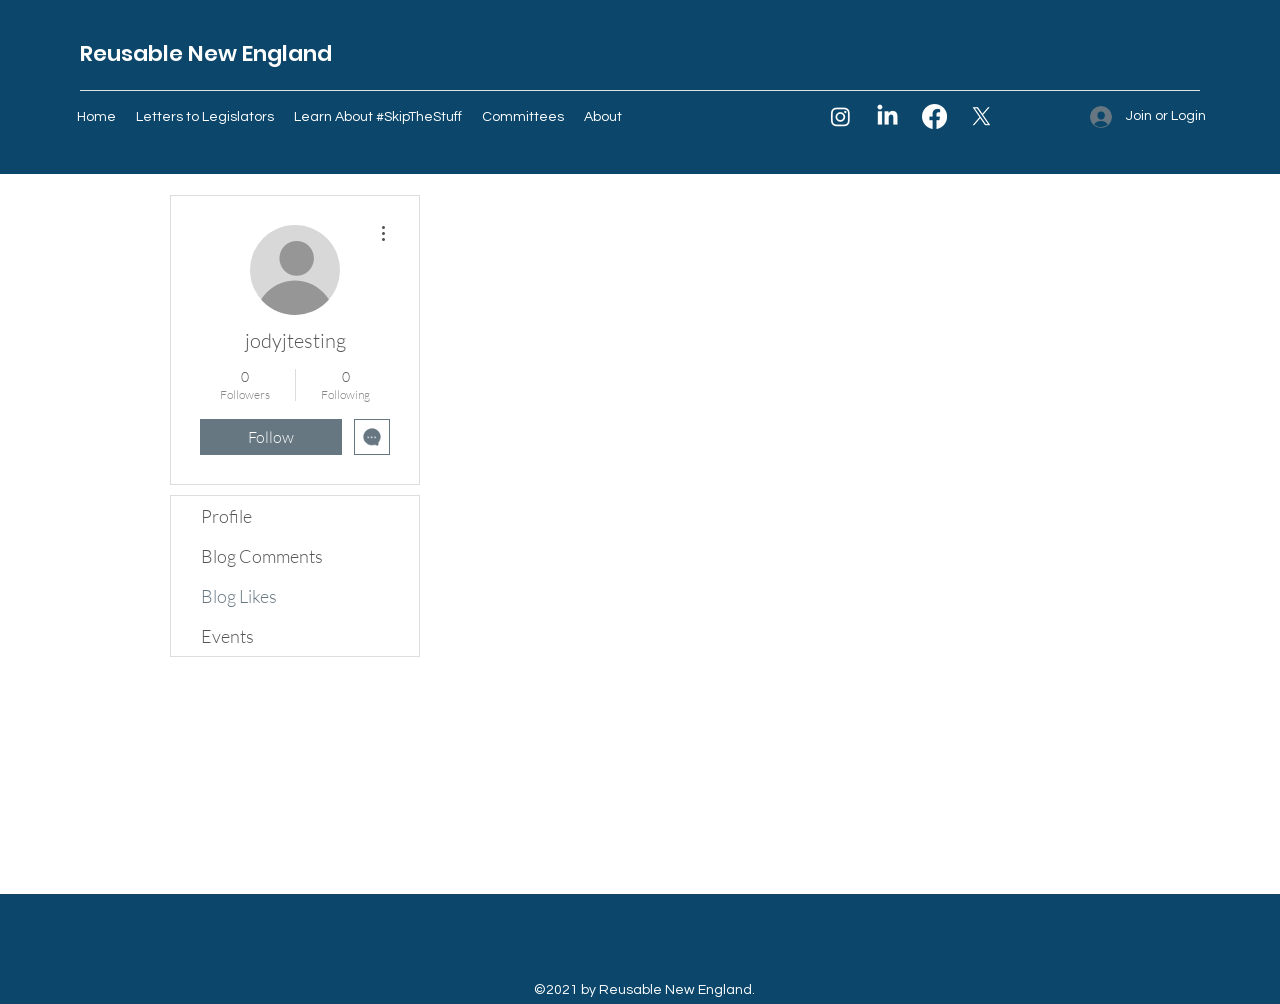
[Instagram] (840, 116)
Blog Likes (239, 596)
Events (227, 636)
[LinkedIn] (887, 116)
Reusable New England (206, 53)
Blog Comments (262, 556)
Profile (226, 516)
